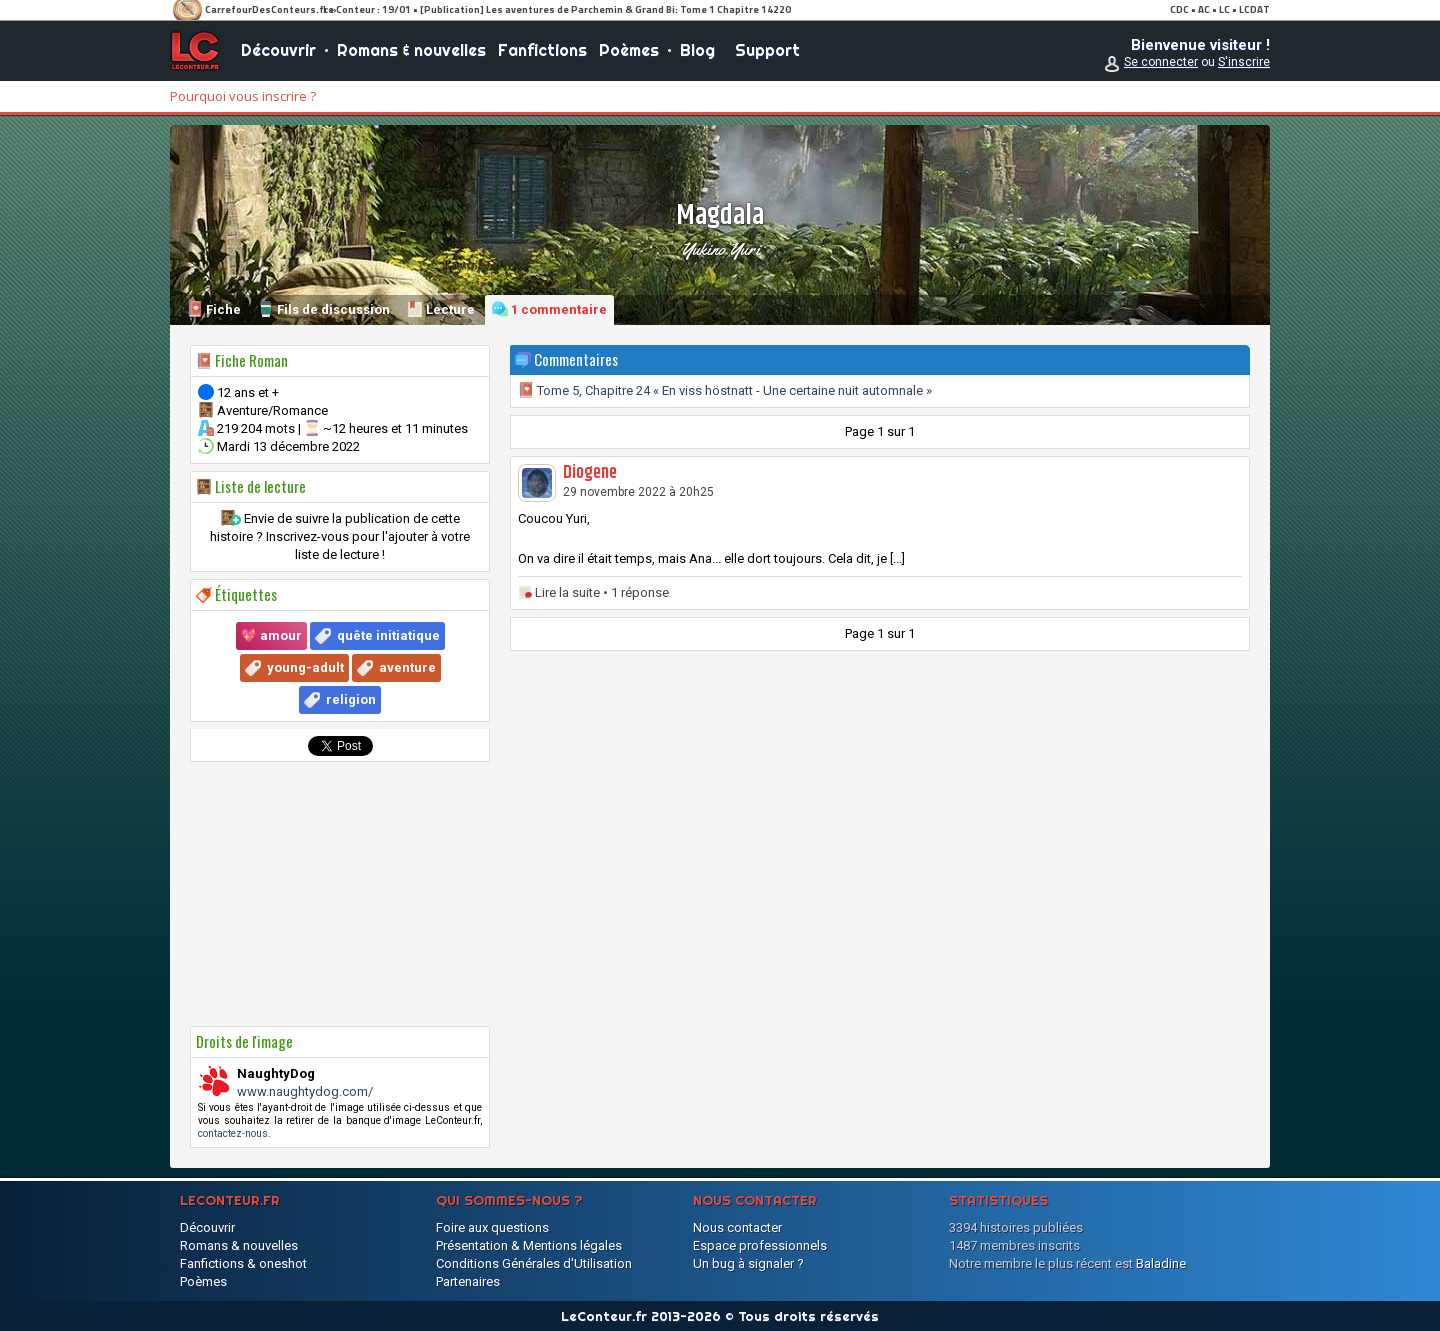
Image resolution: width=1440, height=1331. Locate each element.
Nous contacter (737, 1227)
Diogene (590, 473)
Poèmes (629, 50)
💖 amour (271, 635)
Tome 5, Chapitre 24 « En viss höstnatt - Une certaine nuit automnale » (725, 390)
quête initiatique (388, 635)
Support (767, 50)
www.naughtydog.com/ (305, 1091)
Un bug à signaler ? (748, 1263)
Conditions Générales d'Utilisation (534, 1263)
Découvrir (278, 50)
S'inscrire (1244, 62)
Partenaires (468, 1281)
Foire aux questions (492, 1227)
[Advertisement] (340, 894)
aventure (407, 667)
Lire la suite (567, 592)
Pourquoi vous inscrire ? (243, 96)
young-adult (305, 667)
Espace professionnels (760, 1245)
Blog (697, 50)
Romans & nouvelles (411, 50)
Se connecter (1161, 62)
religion (351, 699)
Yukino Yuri (720, 249)
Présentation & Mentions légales (529, 1245)
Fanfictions (542, 50)
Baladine (1161, 1263)
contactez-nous (233, 1133)
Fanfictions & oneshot (243, 1263)
